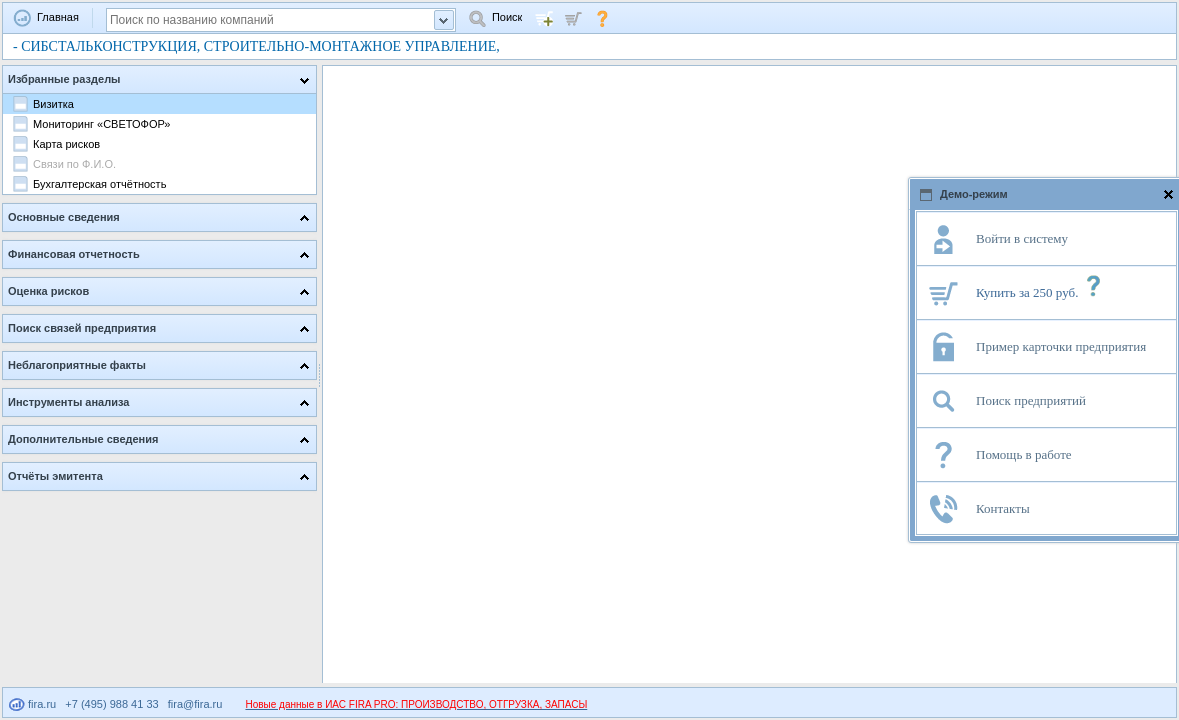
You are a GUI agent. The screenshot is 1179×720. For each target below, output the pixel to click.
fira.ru (32, 704)
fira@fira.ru (195, 704)
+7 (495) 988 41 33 (111, 704)
